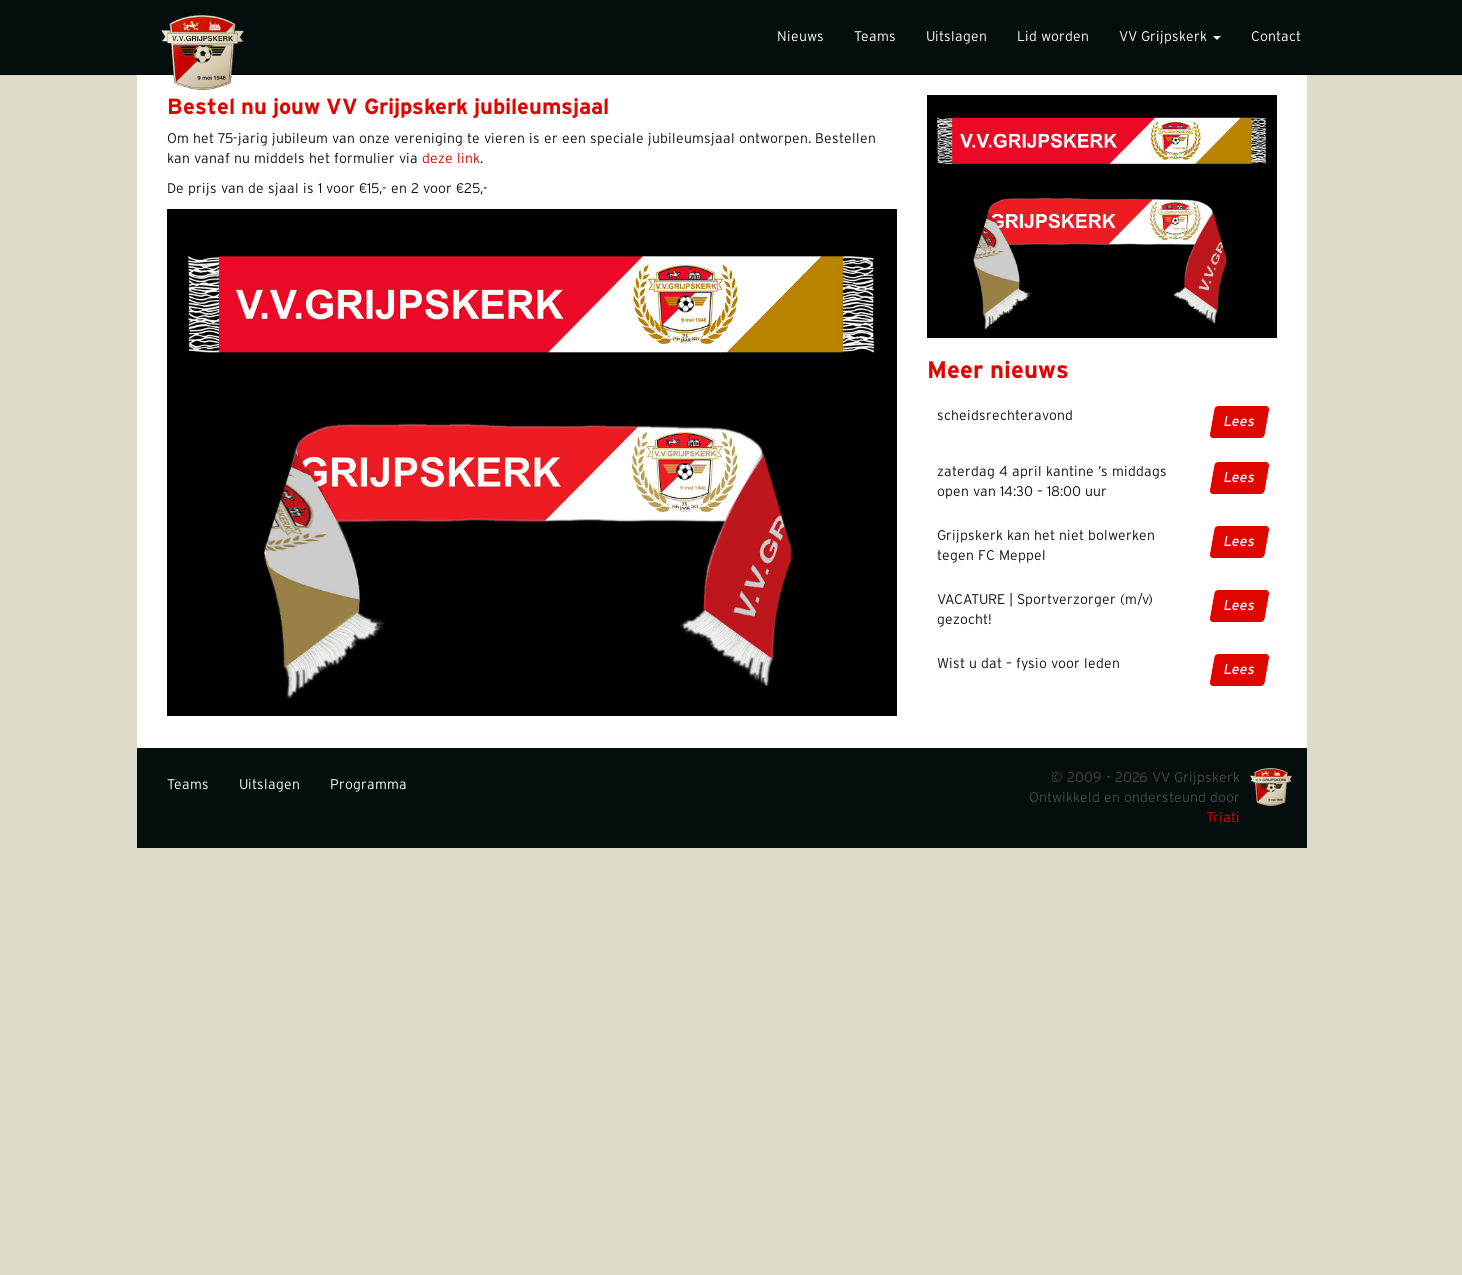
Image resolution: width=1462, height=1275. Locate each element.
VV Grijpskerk (1170, 37)
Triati (1223, 818)
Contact (1276, 37)
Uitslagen (956, 37)
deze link (451, 159)
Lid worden (1053, 37)
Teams (875, 37)
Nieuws (800, 37)
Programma (368, 785)
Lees (1239, 422)
